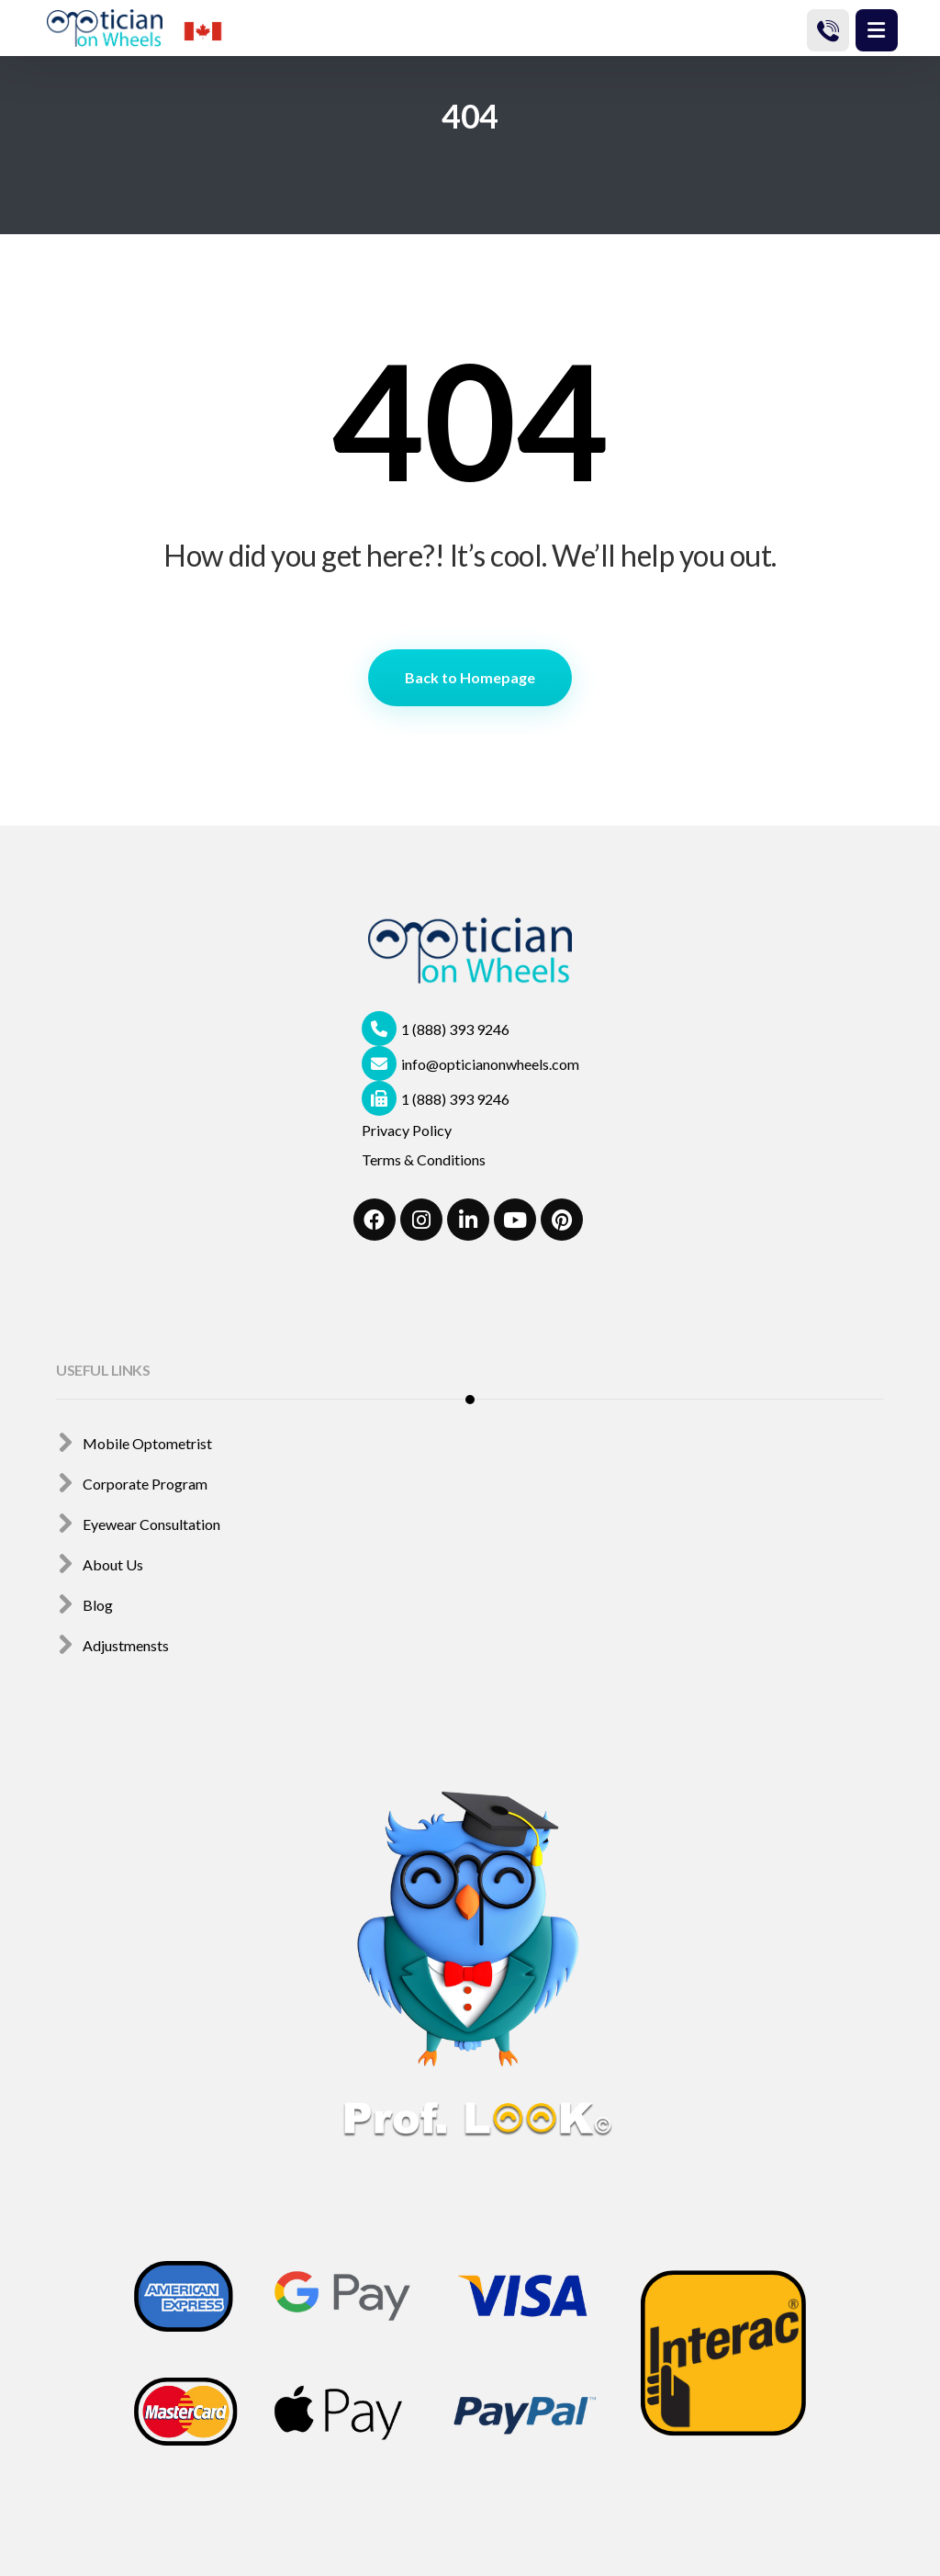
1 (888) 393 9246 (435, 1029)
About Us (99, 1564)
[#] (374, 1219)
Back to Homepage (470, 677)
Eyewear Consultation (138, 1524)
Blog (84, 1605)
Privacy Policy (407, 1130)
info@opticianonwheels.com (470, 1064)
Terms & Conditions (424, 1159)
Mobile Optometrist (134, 1443)
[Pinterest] (562, 1219)
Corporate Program (131, 1483)
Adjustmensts (112, 1645)
